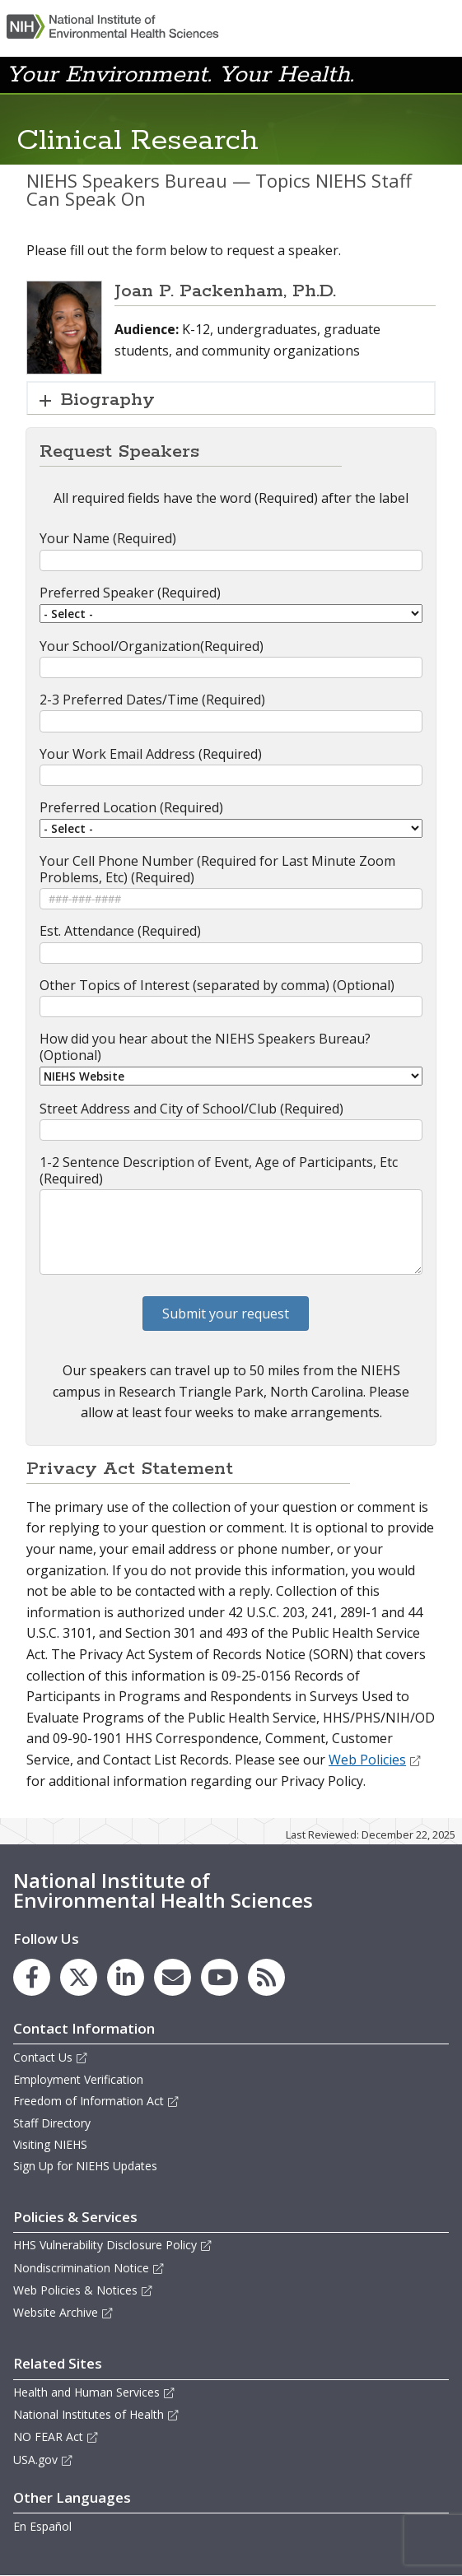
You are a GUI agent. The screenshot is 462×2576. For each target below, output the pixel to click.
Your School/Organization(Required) (152, 646)
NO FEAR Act (56, 2436)
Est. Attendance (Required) (120, 931)
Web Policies (375, 1760)
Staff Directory (52, 2123)
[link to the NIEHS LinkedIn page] (125, 1977)
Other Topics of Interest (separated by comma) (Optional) (217, 985)
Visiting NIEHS (50, 2144)
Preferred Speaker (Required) (130, 592)
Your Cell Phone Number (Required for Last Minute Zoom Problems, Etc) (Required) (217, 869)
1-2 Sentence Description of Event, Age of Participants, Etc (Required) (219, 1170)
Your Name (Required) (108, 538)
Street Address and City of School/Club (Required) (191, 1108)
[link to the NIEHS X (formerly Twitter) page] (78, 1977)
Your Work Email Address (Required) (151, 754)
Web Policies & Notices (83, 2290)
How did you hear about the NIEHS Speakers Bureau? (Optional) (205, 1046)
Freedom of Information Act (96, 2101)
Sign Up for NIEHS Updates (85, 2166)
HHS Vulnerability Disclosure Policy (112, 2245)
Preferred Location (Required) (131, 807)
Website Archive (63, 2312)
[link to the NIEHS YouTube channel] (219, 1977)
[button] (416, 73)
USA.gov (43, 2459)
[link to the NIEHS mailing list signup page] (172, 1977)
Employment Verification (78, 2079)
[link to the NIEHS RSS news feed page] (266, 1977)
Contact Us (50, 2057)
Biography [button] (108, 400)
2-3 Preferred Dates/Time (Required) (152, 699)
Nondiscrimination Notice (89, 2268)
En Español (42, 2526)
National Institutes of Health (96, 2414)
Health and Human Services (94, 2392)
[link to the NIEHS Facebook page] (31, 1977)
